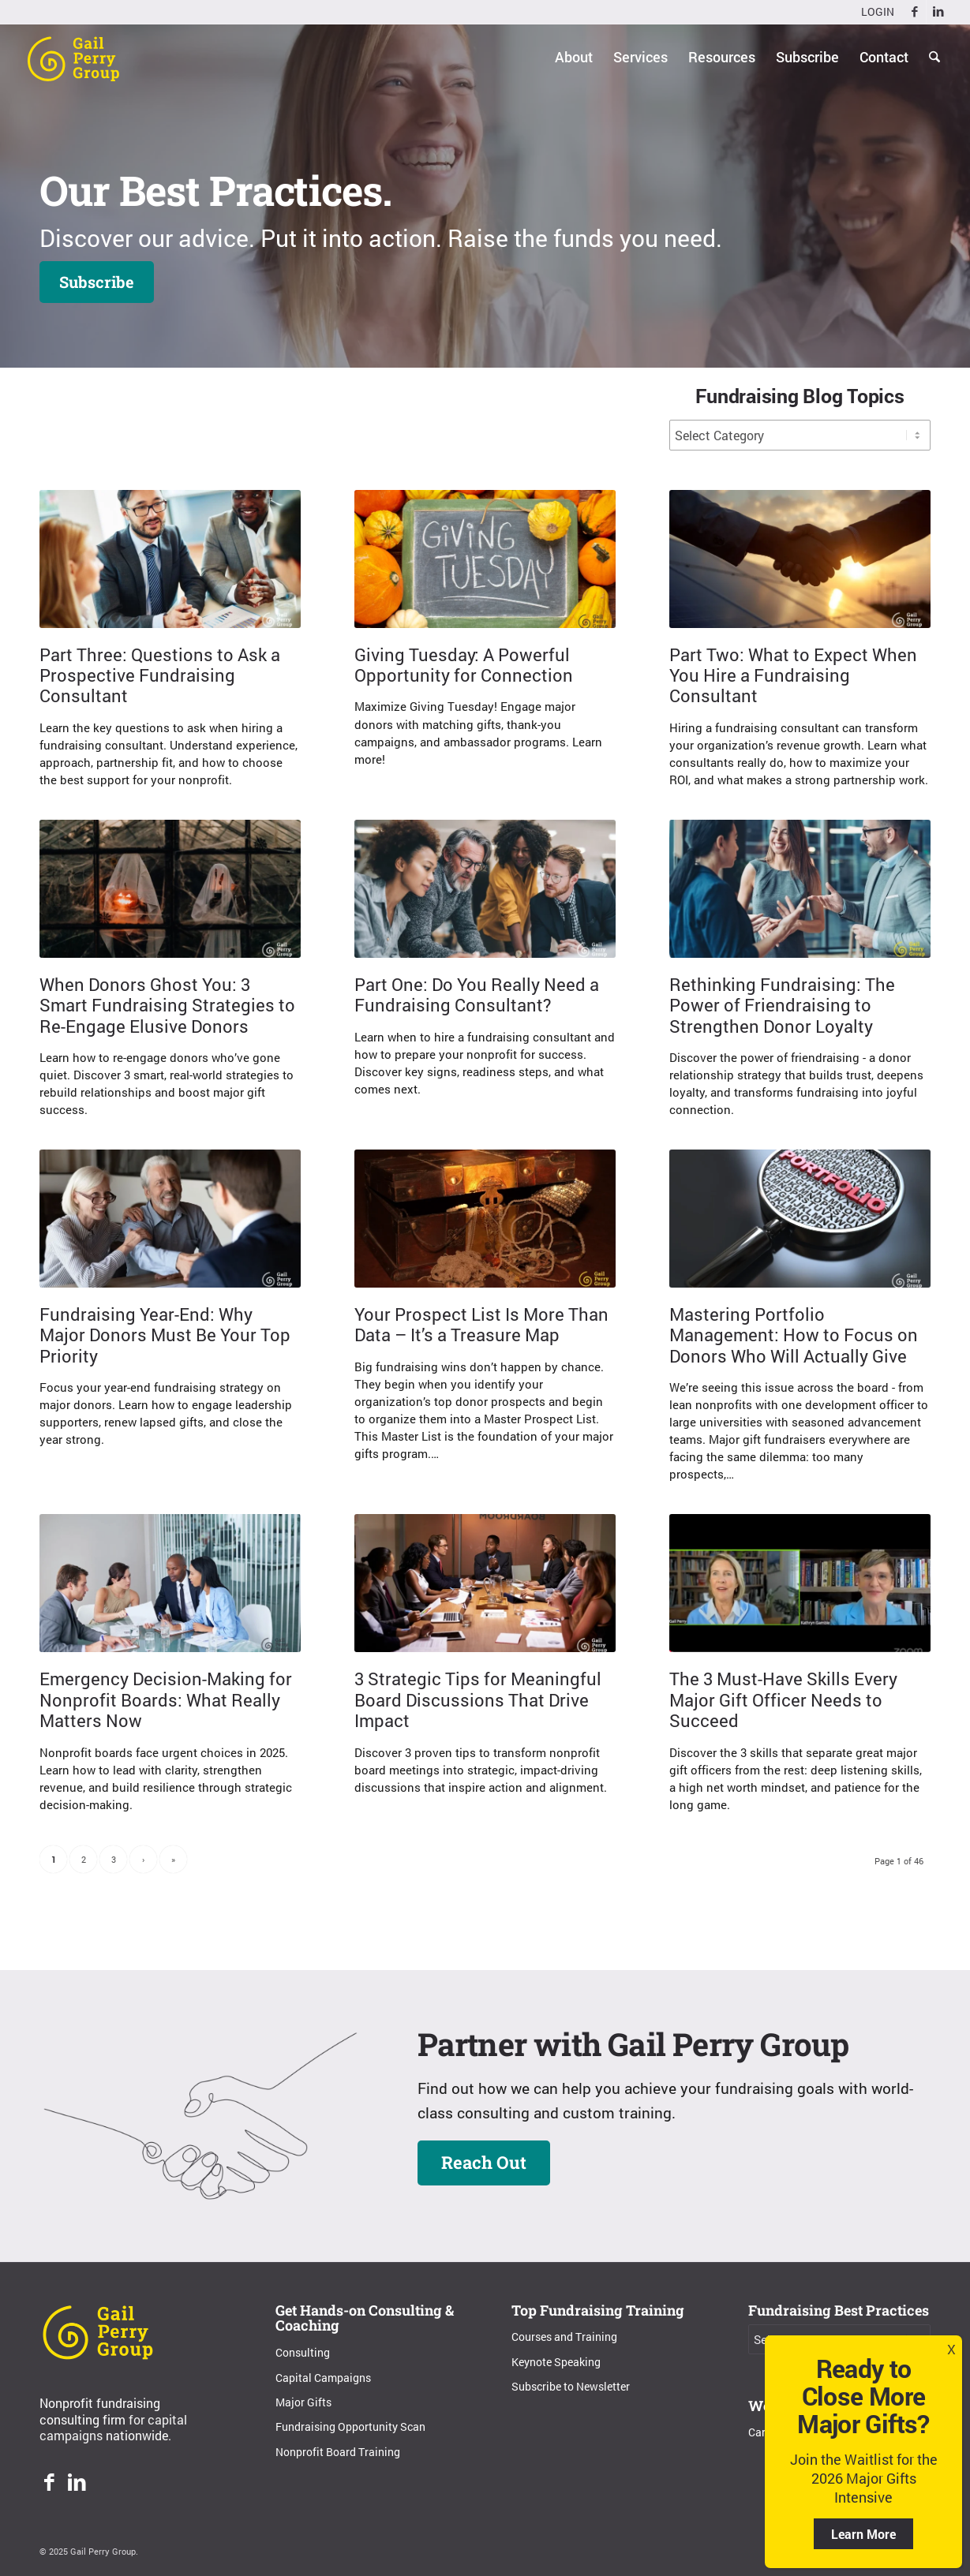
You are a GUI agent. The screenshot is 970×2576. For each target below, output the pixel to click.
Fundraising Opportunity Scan (350, 2426)
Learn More (863, 2534)
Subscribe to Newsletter (570, 2386)
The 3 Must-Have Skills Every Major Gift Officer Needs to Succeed (783, 1699)
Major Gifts (303, 2402)
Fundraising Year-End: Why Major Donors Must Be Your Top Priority (164, 1335)
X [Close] (951, 2349)
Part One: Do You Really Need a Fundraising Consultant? (476, 994)
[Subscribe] (96, 282)
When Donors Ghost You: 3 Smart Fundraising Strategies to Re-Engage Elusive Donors (167, 1005)
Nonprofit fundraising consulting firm (99, 2411)
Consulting (302, 2352)
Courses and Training (564, 2336)
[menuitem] (873, 12)
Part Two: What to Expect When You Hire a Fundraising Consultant (793, 675)
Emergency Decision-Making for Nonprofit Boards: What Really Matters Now (165, 1699)
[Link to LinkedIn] (938, 12)
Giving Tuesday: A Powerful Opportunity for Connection (463, 664)
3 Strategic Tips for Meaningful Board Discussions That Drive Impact (477, 1699)
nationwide (137, 2435)
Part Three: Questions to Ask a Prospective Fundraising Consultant (159, 675)
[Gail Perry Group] (73, 57)
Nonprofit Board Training (337, 2451)
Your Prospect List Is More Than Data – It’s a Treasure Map (481, 1324)
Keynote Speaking (556, 2361)
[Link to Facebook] (914, 12)
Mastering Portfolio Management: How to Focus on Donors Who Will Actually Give (793, 1335)
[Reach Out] (484, 2162)
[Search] (934, 57)
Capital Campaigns (323, 2377)
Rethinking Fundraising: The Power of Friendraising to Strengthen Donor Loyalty (782, 1005)
